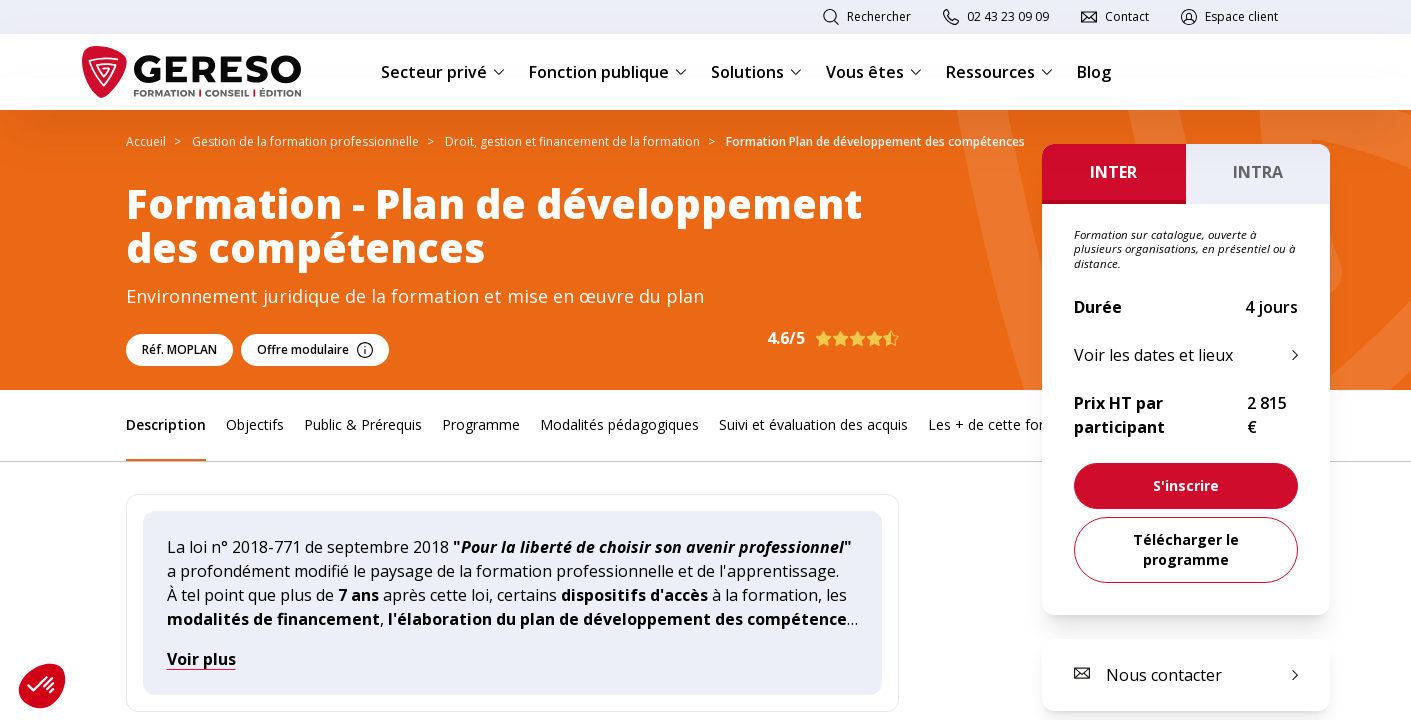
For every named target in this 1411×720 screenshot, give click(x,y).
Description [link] (166, 424)
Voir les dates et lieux (1153, 355)
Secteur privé (443, 72)
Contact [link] (1127, 16)
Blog (1094, 72)
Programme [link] (481, 424)
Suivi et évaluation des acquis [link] (813, 424)
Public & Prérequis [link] (363, 424)
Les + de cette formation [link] (1009, 424)
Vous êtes (874, 72)
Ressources (999, 72)
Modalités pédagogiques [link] (619, 424)
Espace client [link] (1241, 16)
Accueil (146, 141)
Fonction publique (608, 72)
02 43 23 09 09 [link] (1008, 16)
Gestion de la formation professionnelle (305, 141)
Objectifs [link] (255, 424)
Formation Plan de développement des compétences (875, 141)
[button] (42, 686)
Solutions (756, 72)
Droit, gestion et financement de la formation (572, 141)
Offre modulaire (315, 349)
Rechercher (879, 16)
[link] (1186, 486)
